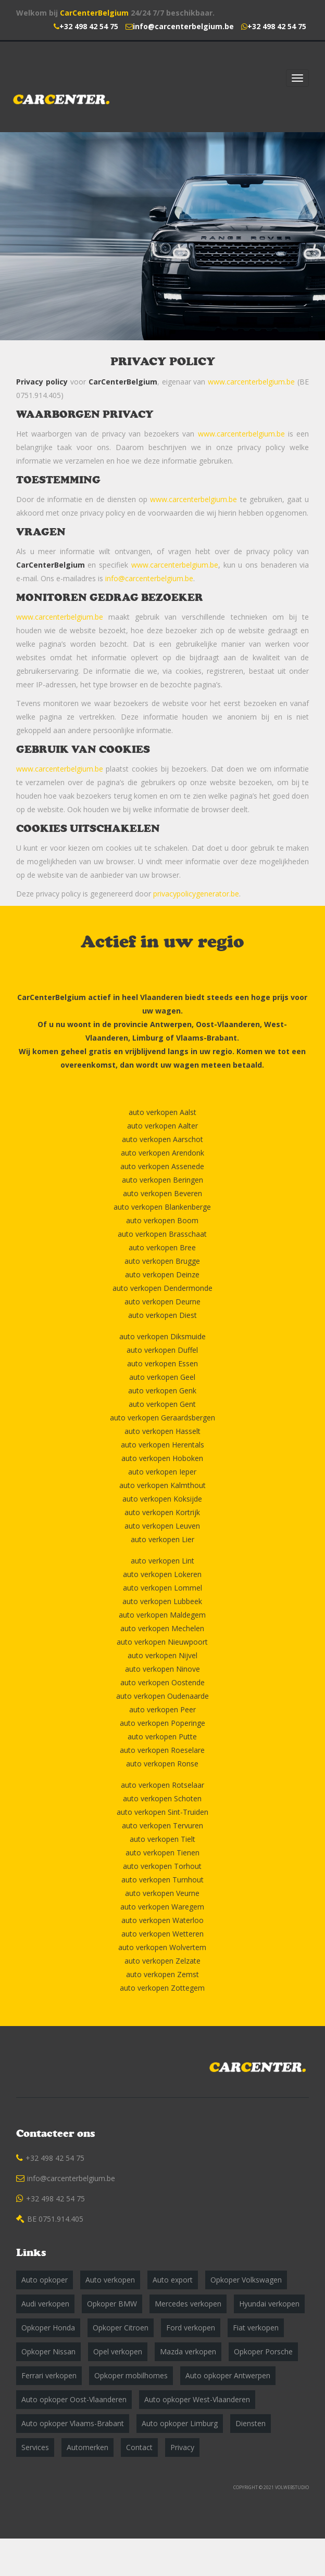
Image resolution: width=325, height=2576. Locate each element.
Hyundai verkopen (269, 2304)
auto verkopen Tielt (162, 1839)
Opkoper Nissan (48, 2351)
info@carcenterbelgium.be (183, 26)
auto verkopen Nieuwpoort (162, 1642)
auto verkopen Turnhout (162, 1880)
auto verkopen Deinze (162, 1274)
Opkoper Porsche (263, 2351)
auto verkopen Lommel (162, 1588)
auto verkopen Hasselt (162, 1431)
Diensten (250, 2423)
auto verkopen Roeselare (162, 1750)
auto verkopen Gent (162, 1404)
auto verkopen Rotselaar (162, 1785)
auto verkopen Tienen (162, 1852)
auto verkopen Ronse (162, 1763)
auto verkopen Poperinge (162, 1723)
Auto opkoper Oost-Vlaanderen (74, 2399)
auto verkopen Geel (162, 1377)
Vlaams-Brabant (206, 1038)
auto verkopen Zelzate (162, 1961)
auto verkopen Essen (162, 1363)
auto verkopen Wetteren (162, 1934)
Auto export (173, 2280)
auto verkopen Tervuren (162, 1825)
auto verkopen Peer (162, 1709)
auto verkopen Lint (162, 1561)
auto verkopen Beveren (162, 1193)
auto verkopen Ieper (162, 1472)
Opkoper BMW (112, 2304)
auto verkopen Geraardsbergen (162, 1417)
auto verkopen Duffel (162, 1350)
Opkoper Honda (48, 2328)
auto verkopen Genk (162, 1390)
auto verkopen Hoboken (162, 1458)
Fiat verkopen (256, 2328)
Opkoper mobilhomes (131, 2375)
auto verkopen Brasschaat (162, 1234)
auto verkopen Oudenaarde (162, 1696)
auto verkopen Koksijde (162, 1499)
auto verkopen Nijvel (162, 1655)
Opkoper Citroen (120, 2328)
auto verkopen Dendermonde (163, 1288)
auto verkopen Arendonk (162, 1153)
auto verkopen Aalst (162, 1112)
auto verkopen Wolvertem (162, 1947)
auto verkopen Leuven (162, 1526)
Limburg (148, 1038)
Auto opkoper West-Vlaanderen (197, 2399)
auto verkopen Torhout (162, 1866)
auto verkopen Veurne (162, 1893)
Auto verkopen (110, 2280)
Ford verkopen (190, 2328)
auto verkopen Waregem (162, 1907)
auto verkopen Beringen (162, 1180)
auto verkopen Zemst (162, 1974)
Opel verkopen (117, 2351)
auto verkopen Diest (162, 1315)
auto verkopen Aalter (162, 1126)
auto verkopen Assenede (162, 1166)
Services (35, 2447)
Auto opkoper (44, 2280)
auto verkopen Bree (162, 1247)
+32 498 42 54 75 (88, 26)
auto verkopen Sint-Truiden (162, 1812)
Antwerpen (171, 1024)
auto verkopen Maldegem (162, 1615)
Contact (139, 2447)
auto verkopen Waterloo (162, 1920)
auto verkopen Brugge (162, 1261)
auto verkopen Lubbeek (162, 1601)
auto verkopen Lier (162, 1539)
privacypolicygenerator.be (196, 894)
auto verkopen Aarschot (162, 1139)
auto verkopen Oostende (162, 1682)
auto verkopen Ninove (162, 1669)
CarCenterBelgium (94, 13)
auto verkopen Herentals (162, 1445)
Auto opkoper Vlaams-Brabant (72, 2423)
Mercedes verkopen (188, 2304)
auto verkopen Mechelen (162, 1628)
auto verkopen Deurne (162, 1301)
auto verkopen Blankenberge (162, 1207)
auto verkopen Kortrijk (162, 1512)
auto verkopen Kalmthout (162, 1485)
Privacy (182, 2447)
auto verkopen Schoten (162, 1798)
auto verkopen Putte (162, 1736)
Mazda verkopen (188, 2351)
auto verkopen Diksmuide (162, 1336)
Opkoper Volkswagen (246, 2280)
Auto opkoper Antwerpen (227, 2375)
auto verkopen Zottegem (162, 1988)
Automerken (87, 2447)
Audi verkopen (45, 2304)
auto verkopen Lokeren (162, 1574)
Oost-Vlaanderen (228, 1024)
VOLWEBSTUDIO (292, 2487)
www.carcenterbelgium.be (251, 382)
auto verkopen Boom (162, 1220)
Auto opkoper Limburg (180, 2423)
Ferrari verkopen (49, 2375)
